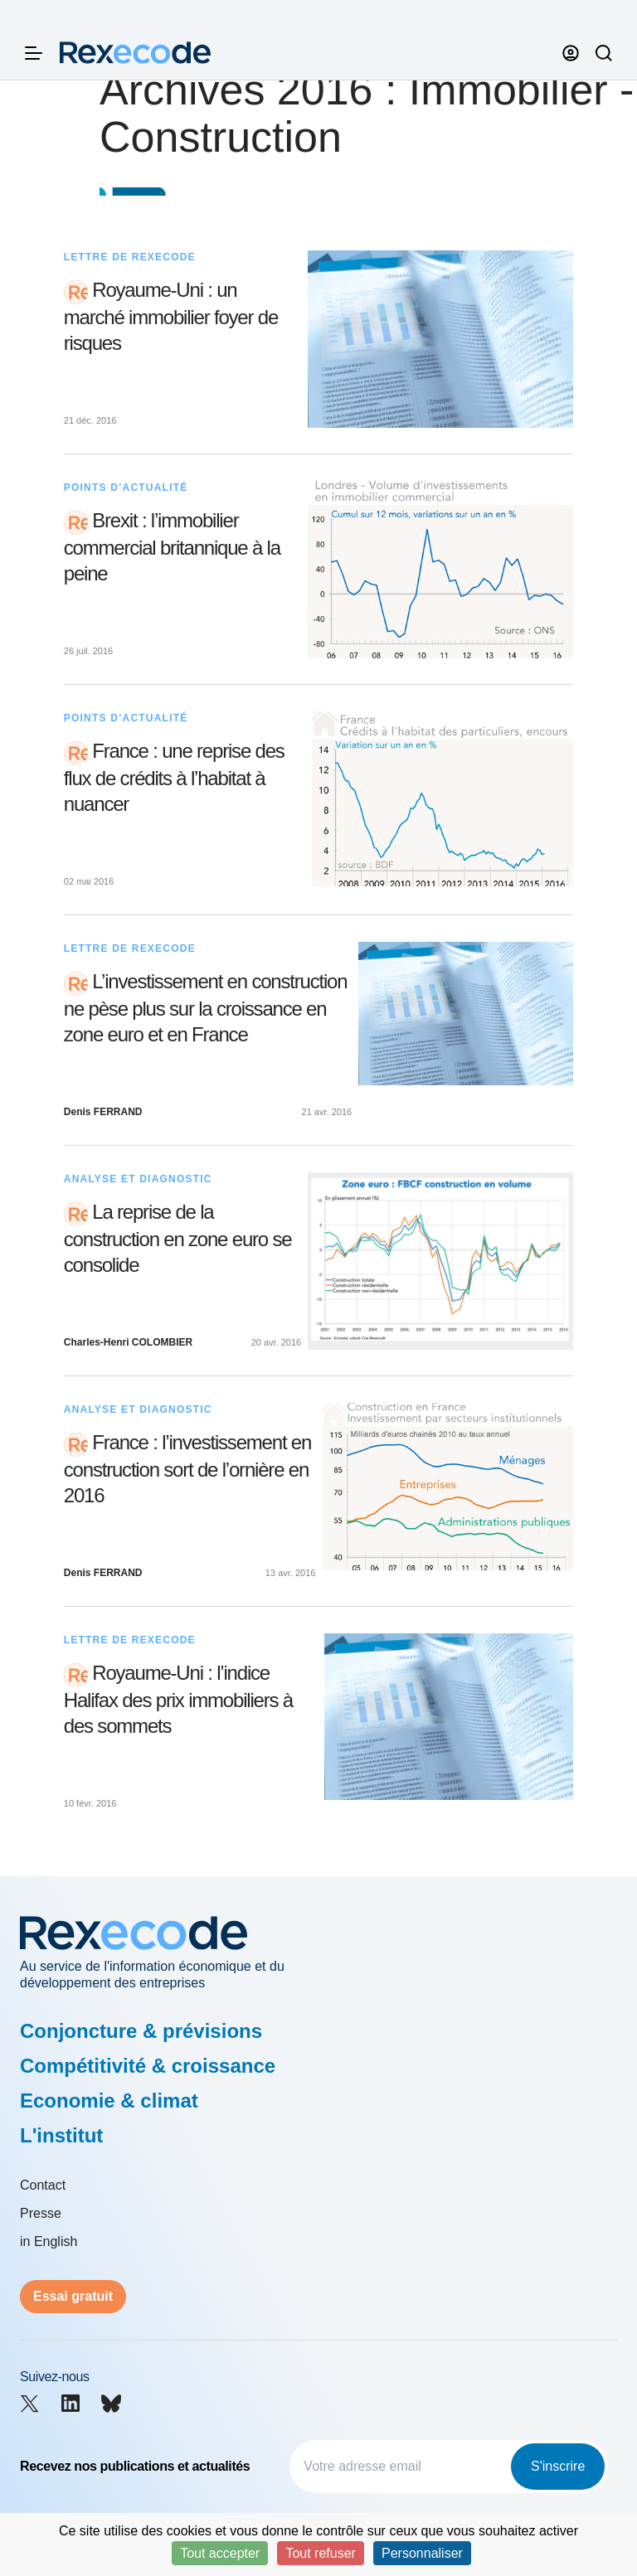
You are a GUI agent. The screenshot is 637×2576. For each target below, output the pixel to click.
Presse (40, 2213)
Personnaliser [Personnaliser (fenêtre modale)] (422, 2553)
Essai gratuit (73, 2296)
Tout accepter (220, 2553)
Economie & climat (109, 2100)
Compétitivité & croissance (147, 2065)
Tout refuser (320, 2553)
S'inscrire (558, 2466)
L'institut (61, 2135)
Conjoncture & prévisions (141, 2031)
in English (48, 2241)
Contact (43, 2185)
